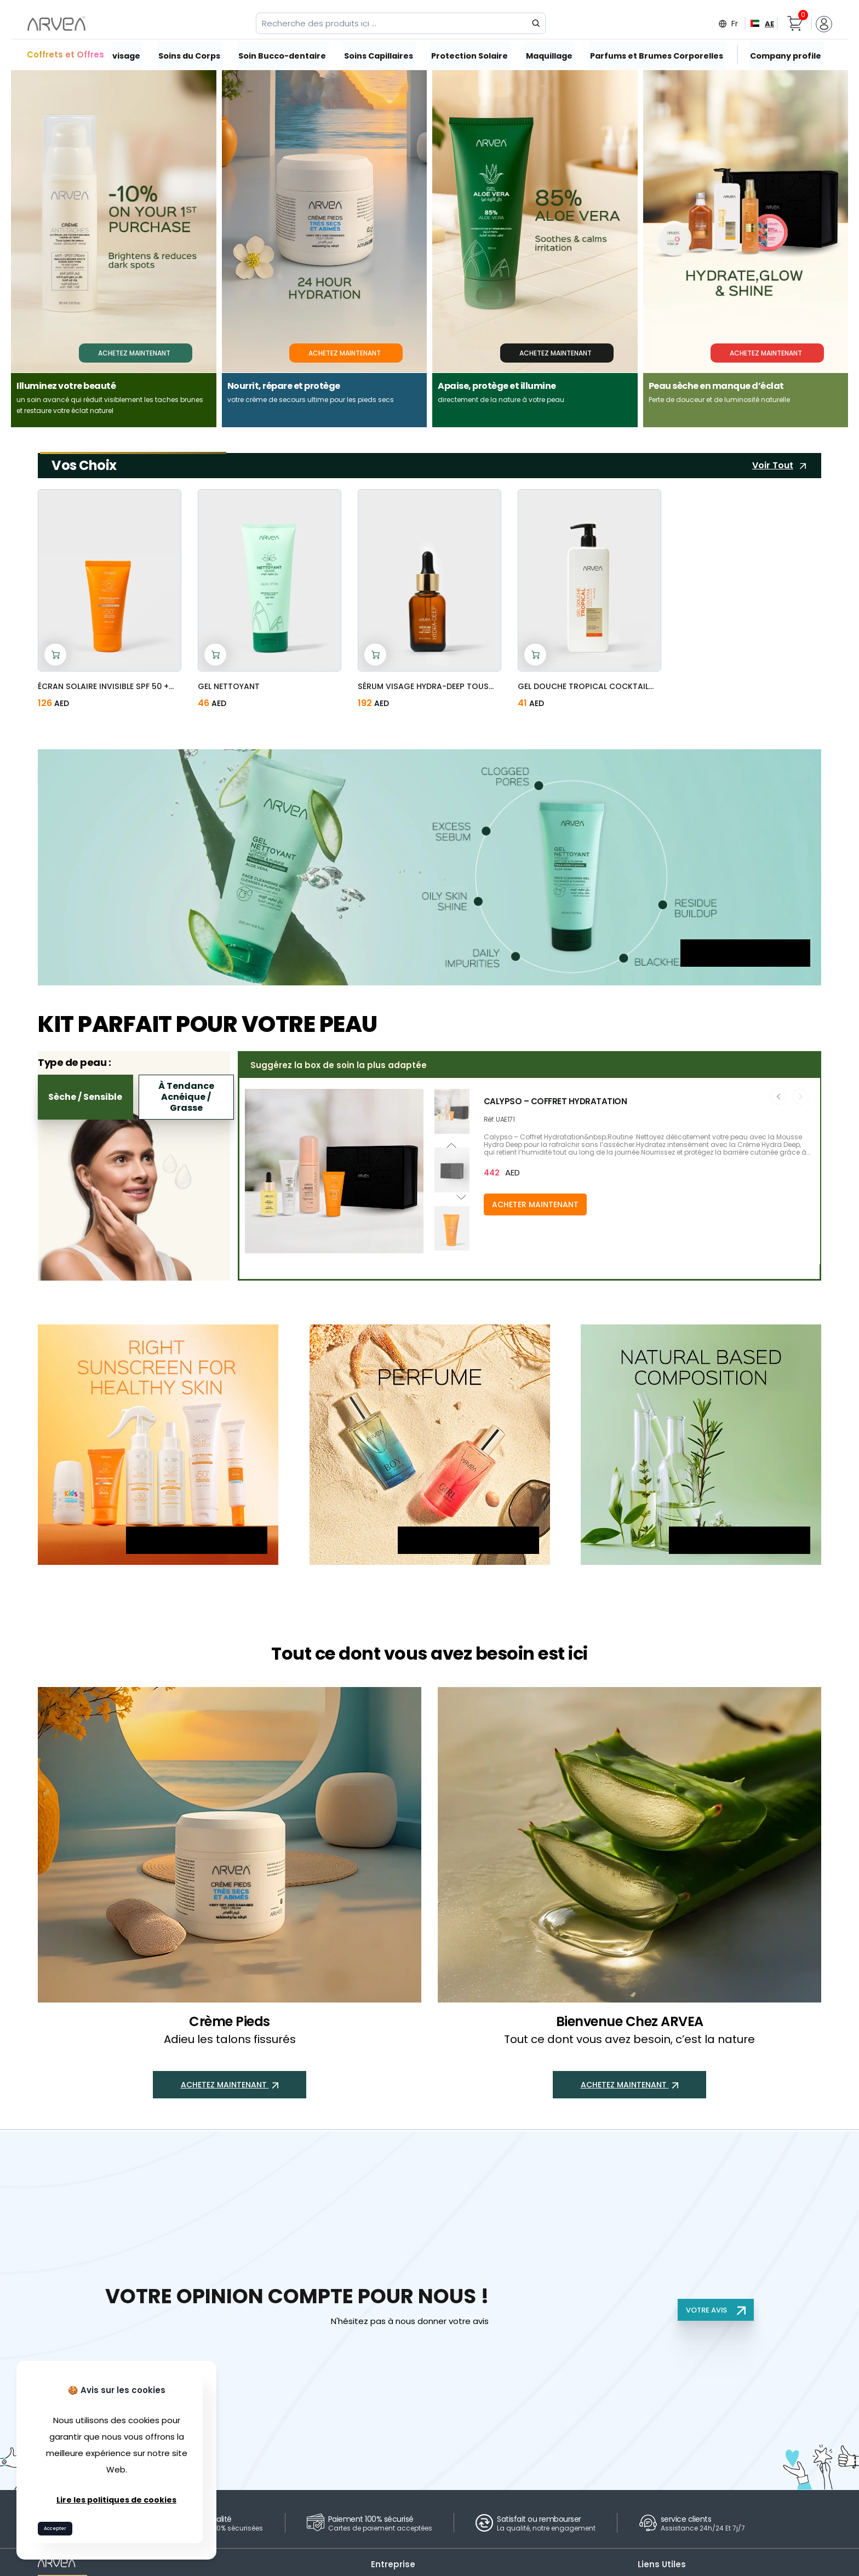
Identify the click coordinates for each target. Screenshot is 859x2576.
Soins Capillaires (377, 54)
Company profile (778, 54)
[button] (452, 1247)
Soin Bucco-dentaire (282, 54)
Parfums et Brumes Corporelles (652, 54)
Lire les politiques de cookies (117, 2496)
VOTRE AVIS (714, 2309)
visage (127, 54)
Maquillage (547, 54)
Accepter (59, 2526)
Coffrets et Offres (65, 54)
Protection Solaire (468, 54)
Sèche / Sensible (85, 1097)
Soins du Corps (191, 54)
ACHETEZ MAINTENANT (745, 960)
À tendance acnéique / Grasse (186, 1097)
